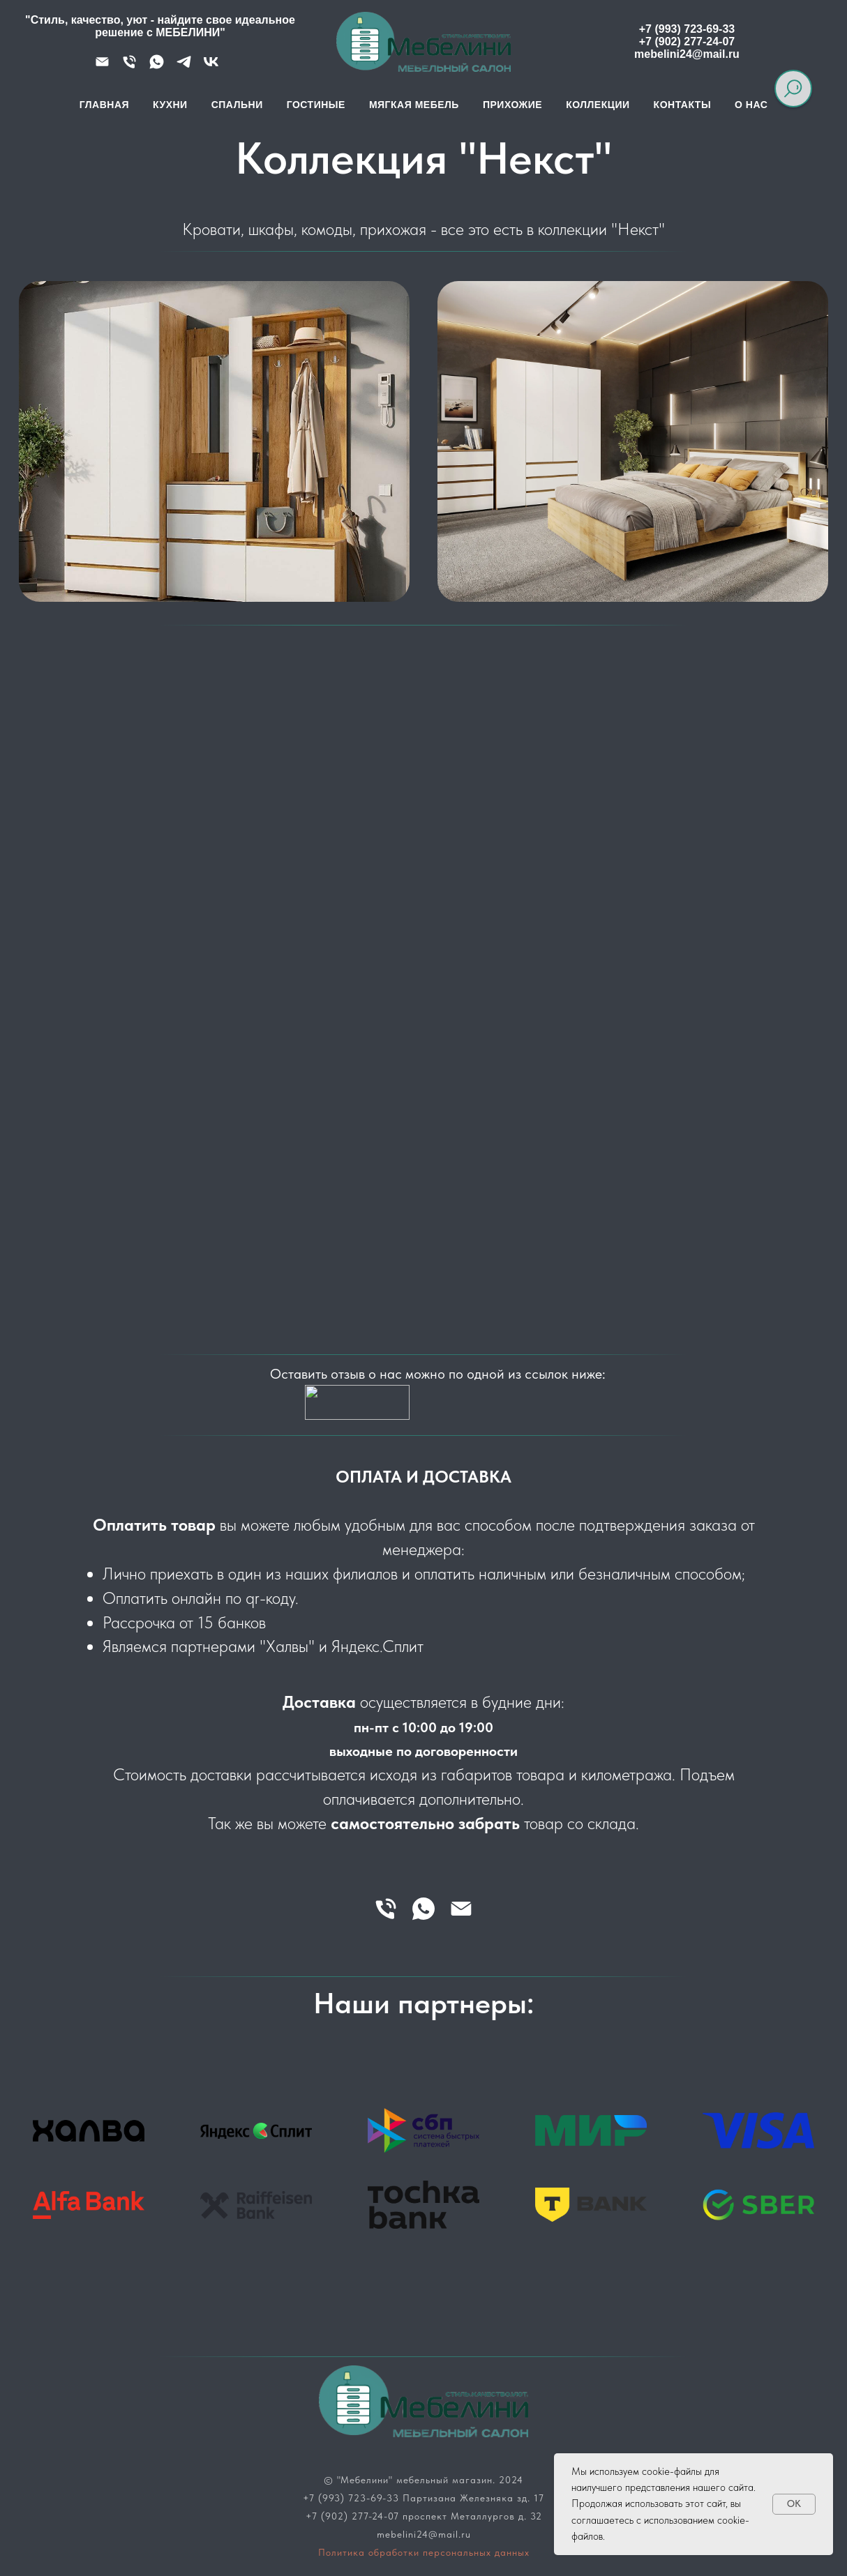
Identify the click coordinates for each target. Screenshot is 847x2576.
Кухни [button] (170, 104)
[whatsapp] (423, 1909)
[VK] (211, 67)
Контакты (682, 104)
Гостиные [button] (316, 104)
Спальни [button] (237, 104)
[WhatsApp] (156, 67)
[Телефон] (129, 67)
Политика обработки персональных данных (424, 2552)
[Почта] (102, 67)
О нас (751, 104)
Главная (104, 104)
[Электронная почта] (461, 1909)
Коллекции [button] (597, 104)
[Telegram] (184, 67)
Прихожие (512, 104)
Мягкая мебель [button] (414, 104)
